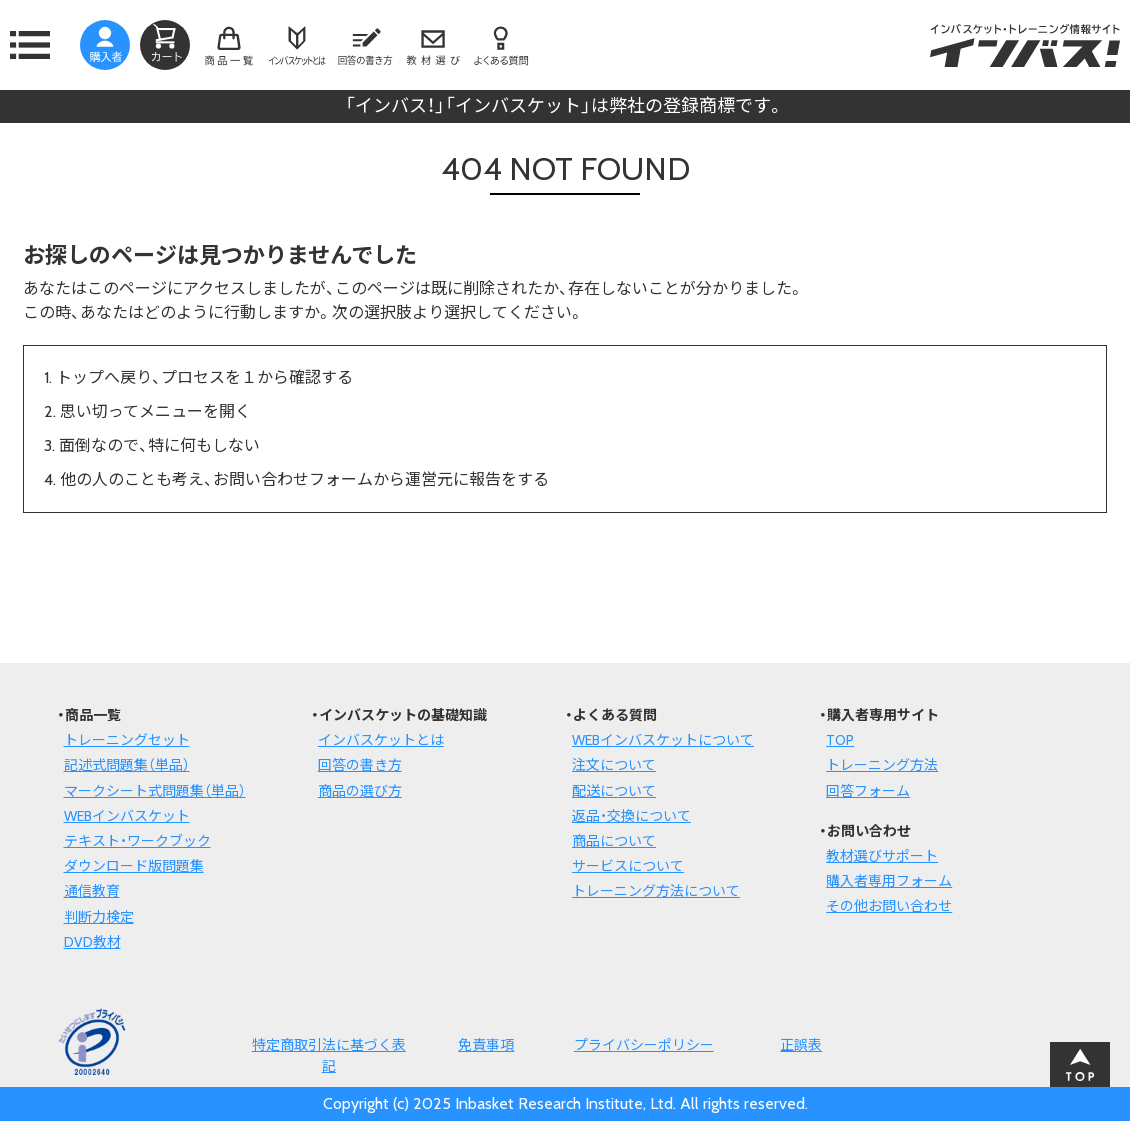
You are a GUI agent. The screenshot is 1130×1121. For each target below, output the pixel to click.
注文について (614, 765)
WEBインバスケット (127, 816)
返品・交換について (631, 816)
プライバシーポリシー (644, 1045)
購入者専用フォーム (889, 881)
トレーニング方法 (882, 765)
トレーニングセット (127, 740)
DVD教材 (92, 942)
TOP (840, 740)
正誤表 (801, 1045)
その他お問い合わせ (889, 906)
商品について (614, 841)
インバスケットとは (381, 740)
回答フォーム (868, 791)
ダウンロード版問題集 (134, 866)
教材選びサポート (882, 856)
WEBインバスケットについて (663, 740)
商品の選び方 (360, 791)
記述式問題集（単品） (127, 765)
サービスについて (628, 866)
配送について (614, 791)
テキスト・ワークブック (137, 841)
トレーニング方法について (656, 891)
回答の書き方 (360, 765)
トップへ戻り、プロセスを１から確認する (204, 377)
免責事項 (486, 1045)
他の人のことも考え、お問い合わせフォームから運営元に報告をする (304, 479)
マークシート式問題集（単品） (155, 791)
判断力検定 (99, 917)
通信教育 (92, 891)
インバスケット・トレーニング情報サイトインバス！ (1025, 45)
